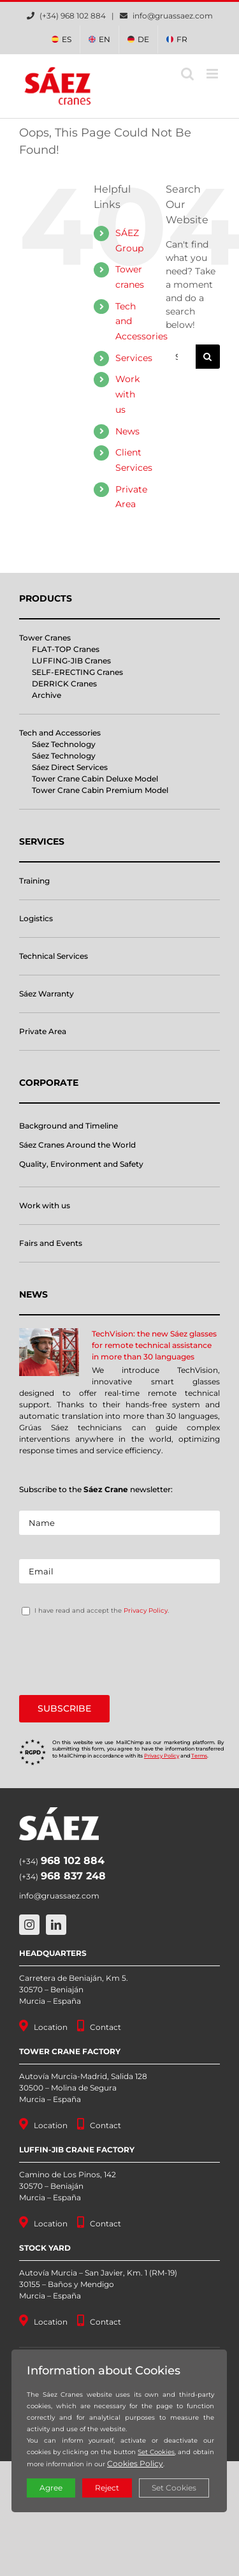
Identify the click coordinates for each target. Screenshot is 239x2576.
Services (133, 358)
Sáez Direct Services (70, 767)
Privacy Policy (146, 1610)
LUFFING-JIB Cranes (71, 660)
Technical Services (53, 956)
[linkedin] (56, 1924)
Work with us (127, 394)
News (127, 431)
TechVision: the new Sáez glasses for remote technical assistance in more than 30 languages (154, 1345)
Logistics (36, 918)
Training (34, 880)
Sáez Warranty (46, 993)
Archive (46, 695)
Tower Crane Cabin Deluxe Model (95, 778)
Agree (51, 2487)
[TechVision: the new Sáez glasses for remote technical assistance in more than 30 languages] (49, 1352)
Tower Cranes (45, 637)
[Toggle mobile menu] (213, 73)
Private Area (42, 1031)
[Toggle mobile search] (187, 73)
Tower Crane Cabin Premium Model (100, 790)
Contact (105, 2027)
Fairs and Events (50, 1243)
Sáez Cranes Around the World (77, 1145)
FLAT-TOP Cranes (65, 649)
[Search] (208, 356)
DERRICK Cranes (64, 683)
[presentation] (116, 1655)
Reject (107, 2487)
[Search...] (181, 356)
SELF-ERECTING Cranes (77, 672)
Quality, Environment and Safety (81, 1164)
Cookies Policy (135, 2463)
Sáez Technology (64, 744)
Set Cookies (156, 2452)
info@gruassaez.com (173, 15)
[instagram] (29, 1924)
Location (51, 2027)
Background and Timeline (68, 1125)
